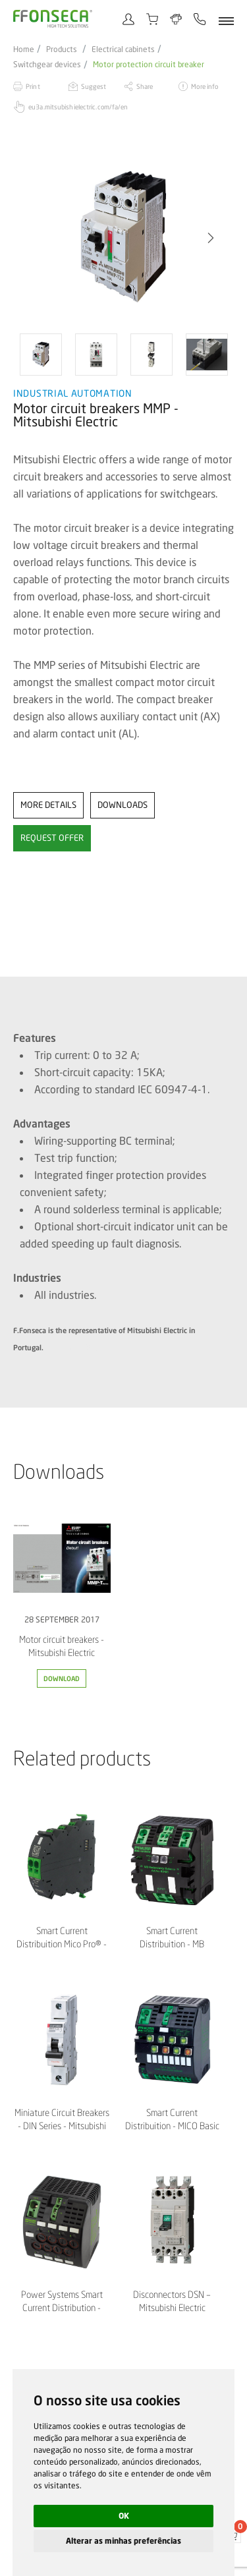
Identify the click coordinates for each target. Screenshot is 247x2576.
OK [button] (124, 2516)
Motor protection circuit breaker (148, 64)
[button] (211, 238)
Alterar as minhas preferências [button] (123, 2541)
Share (144, 86)
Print (33, 86)
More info (204, 86)
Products (61, 49)
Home (23, 49)
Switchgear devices (47, 64)
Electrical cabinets (123, 49)
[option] (123, 238)
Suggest (94, 86)
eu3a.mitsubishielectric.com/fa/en (78, 107)
